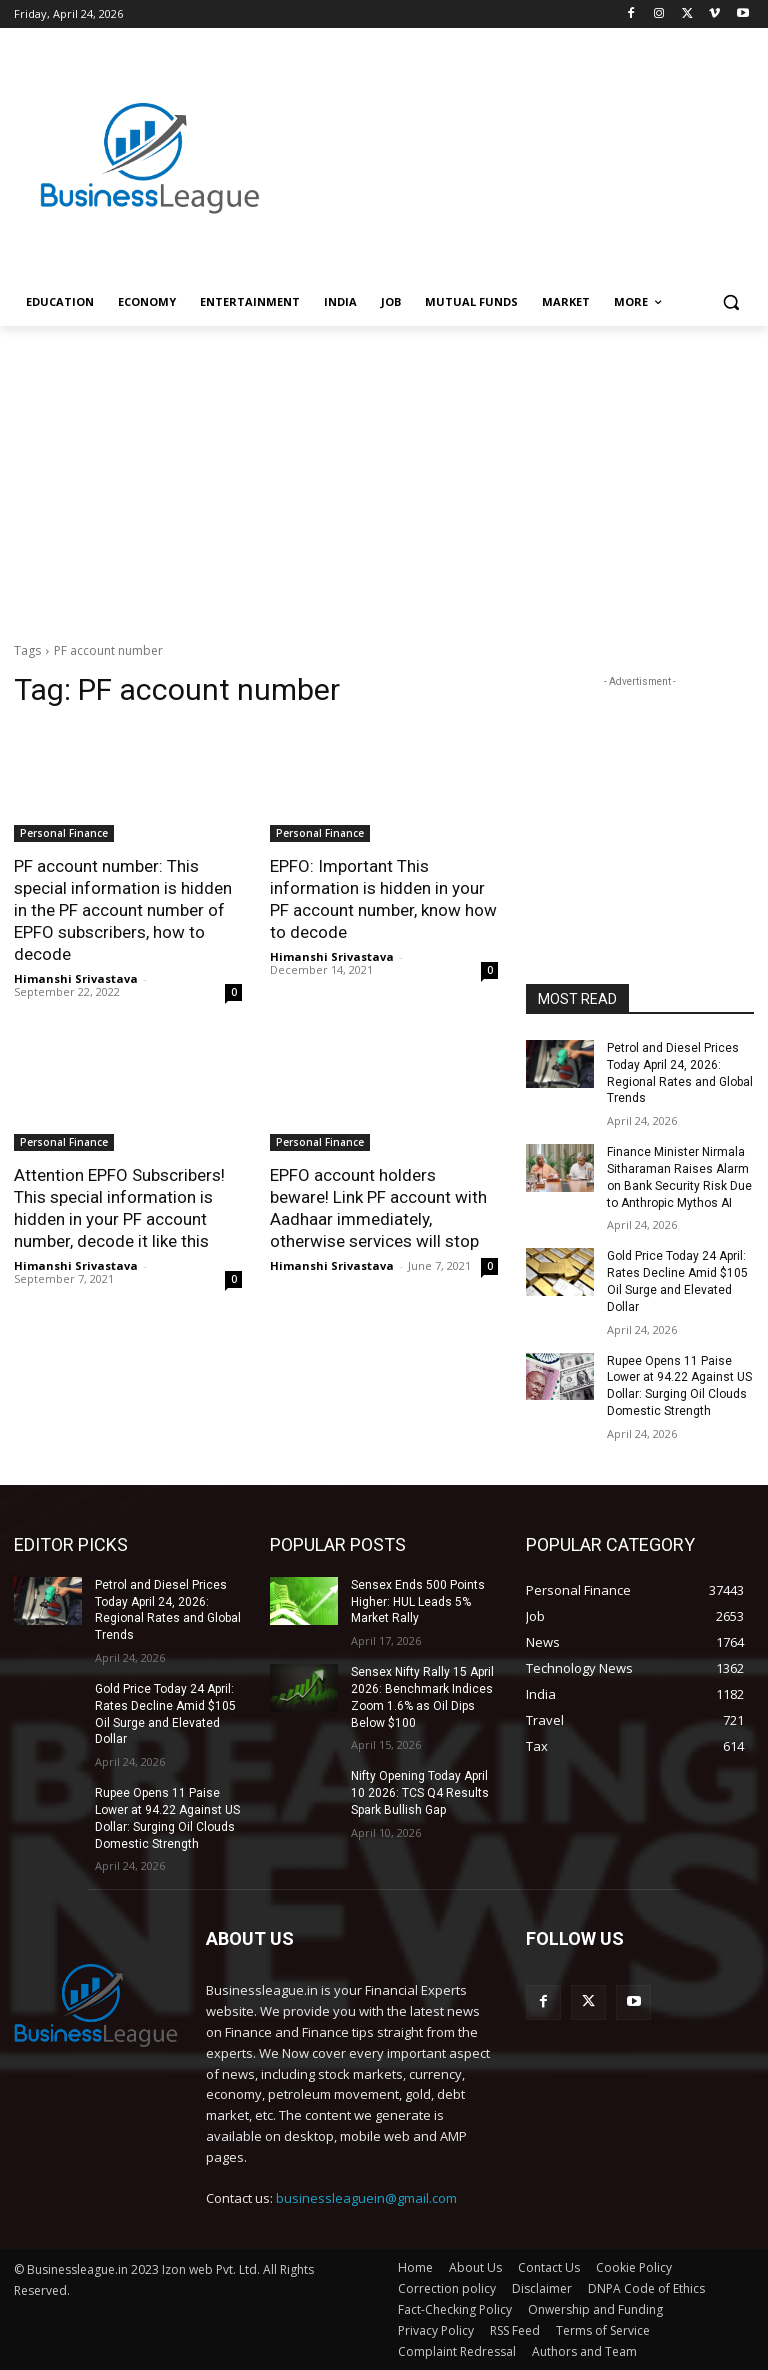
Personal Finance (64, 833)
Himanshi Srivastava (76, 978)
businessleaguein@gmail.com (366, 2198)
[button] (730, 302)
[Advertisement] (520, 137)
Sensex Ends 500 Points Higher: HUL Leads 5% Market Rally (418, 1602)
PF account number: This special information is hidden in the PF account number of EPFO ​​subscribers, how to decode (123, 910)
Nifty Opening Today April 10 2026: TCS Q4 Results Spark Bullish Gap (420, 1793)
